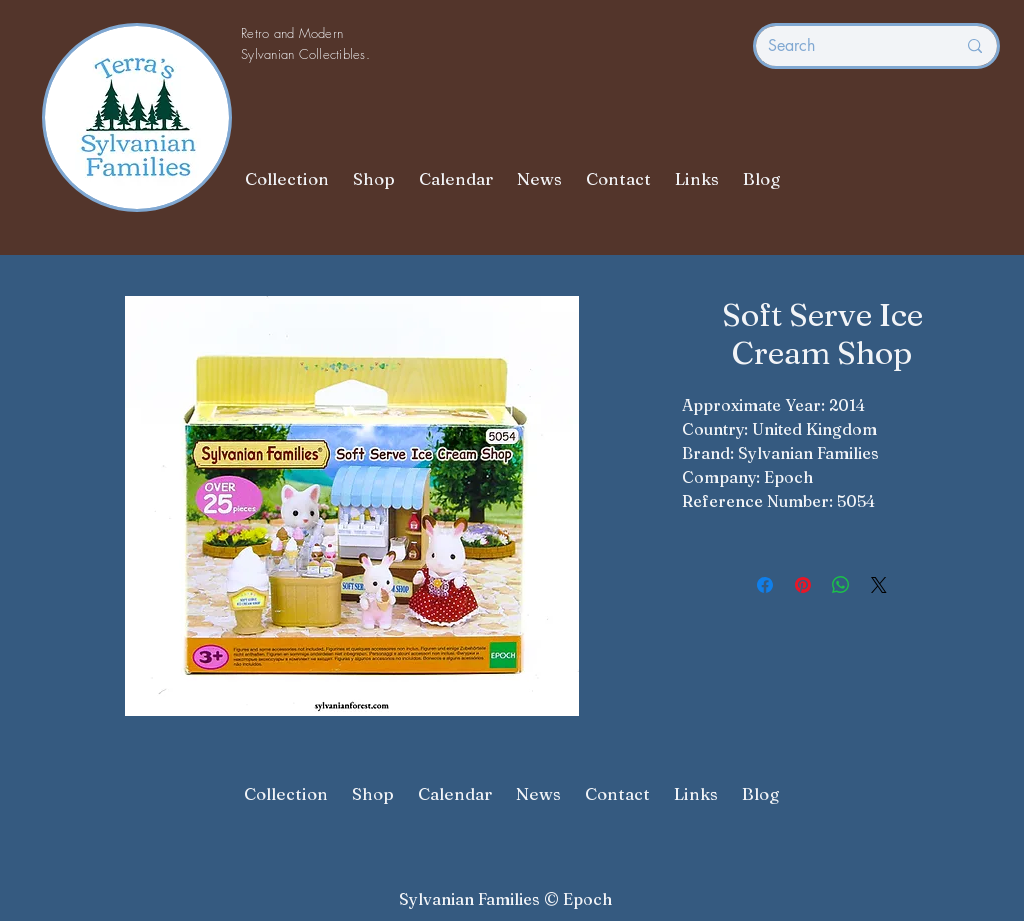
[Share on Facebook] (765, 585)
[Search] (847, 46)
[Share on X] (879, 585)
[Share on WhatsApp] (841, 585)
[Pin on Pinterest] (803, 585)
